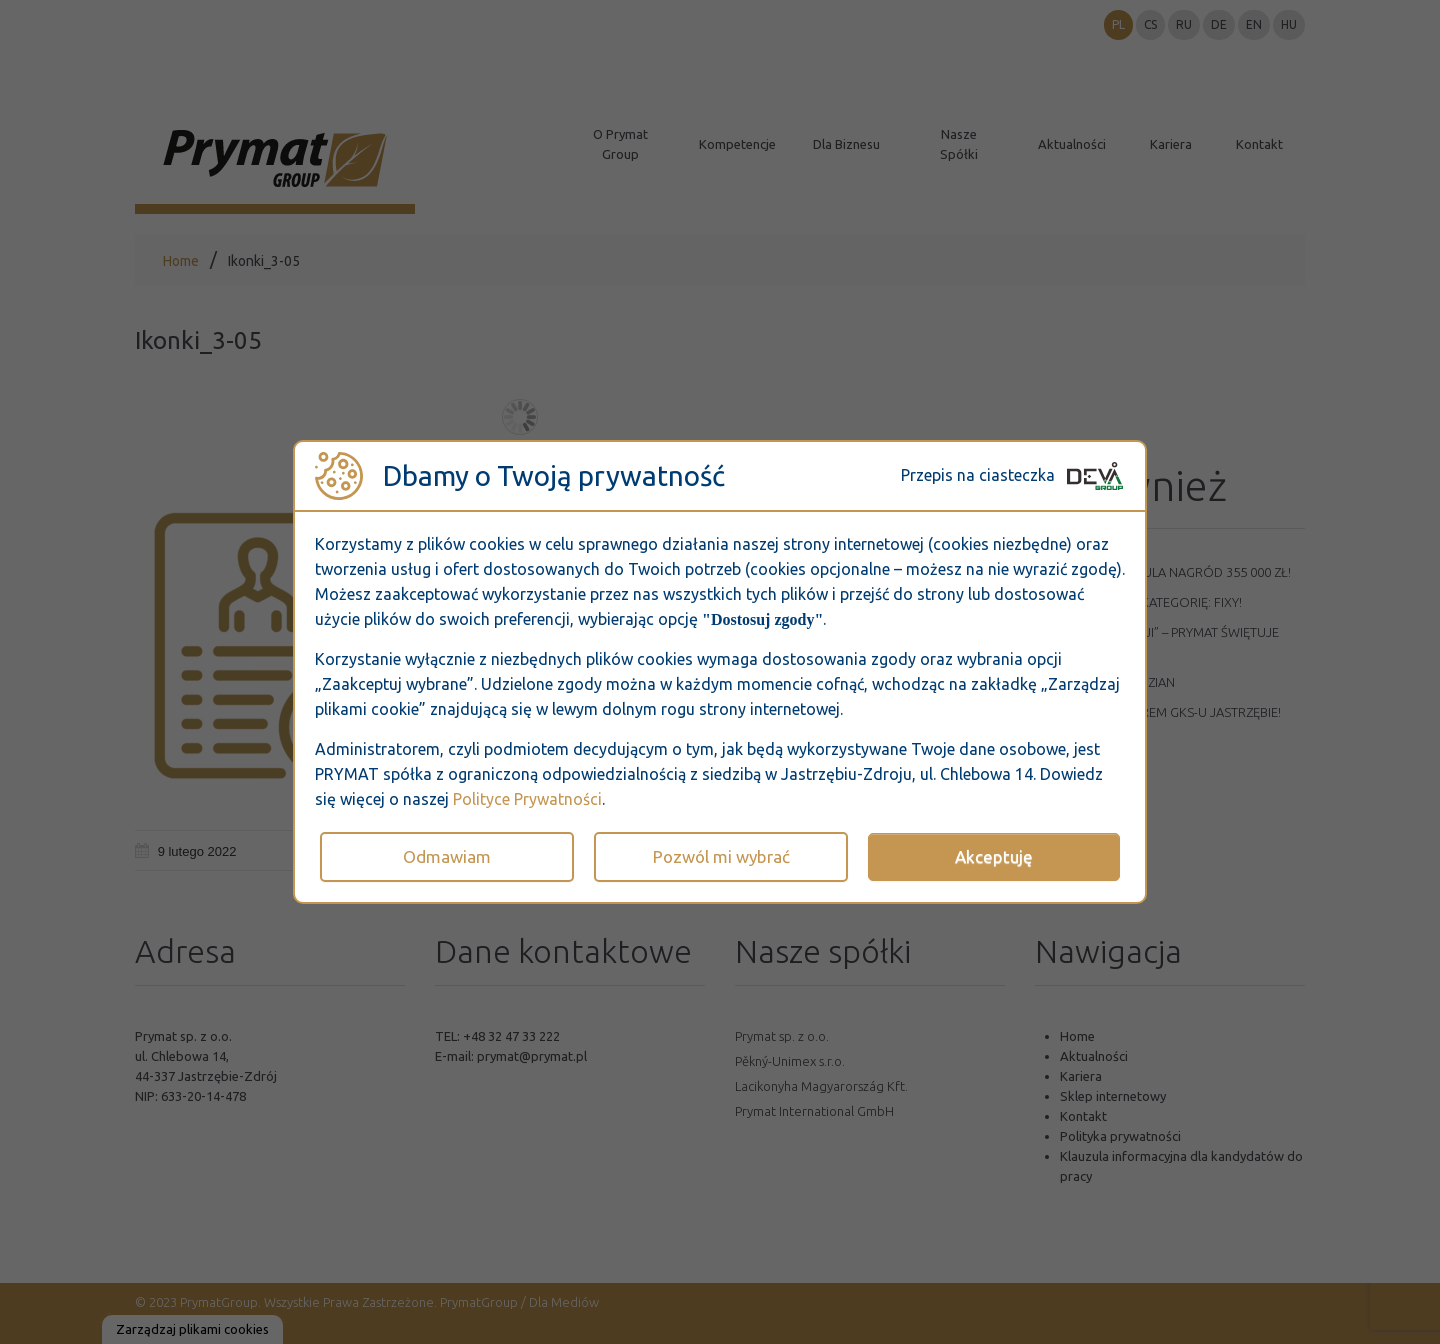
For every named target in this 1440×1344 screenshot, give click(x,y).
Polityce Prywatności (527, 799)
